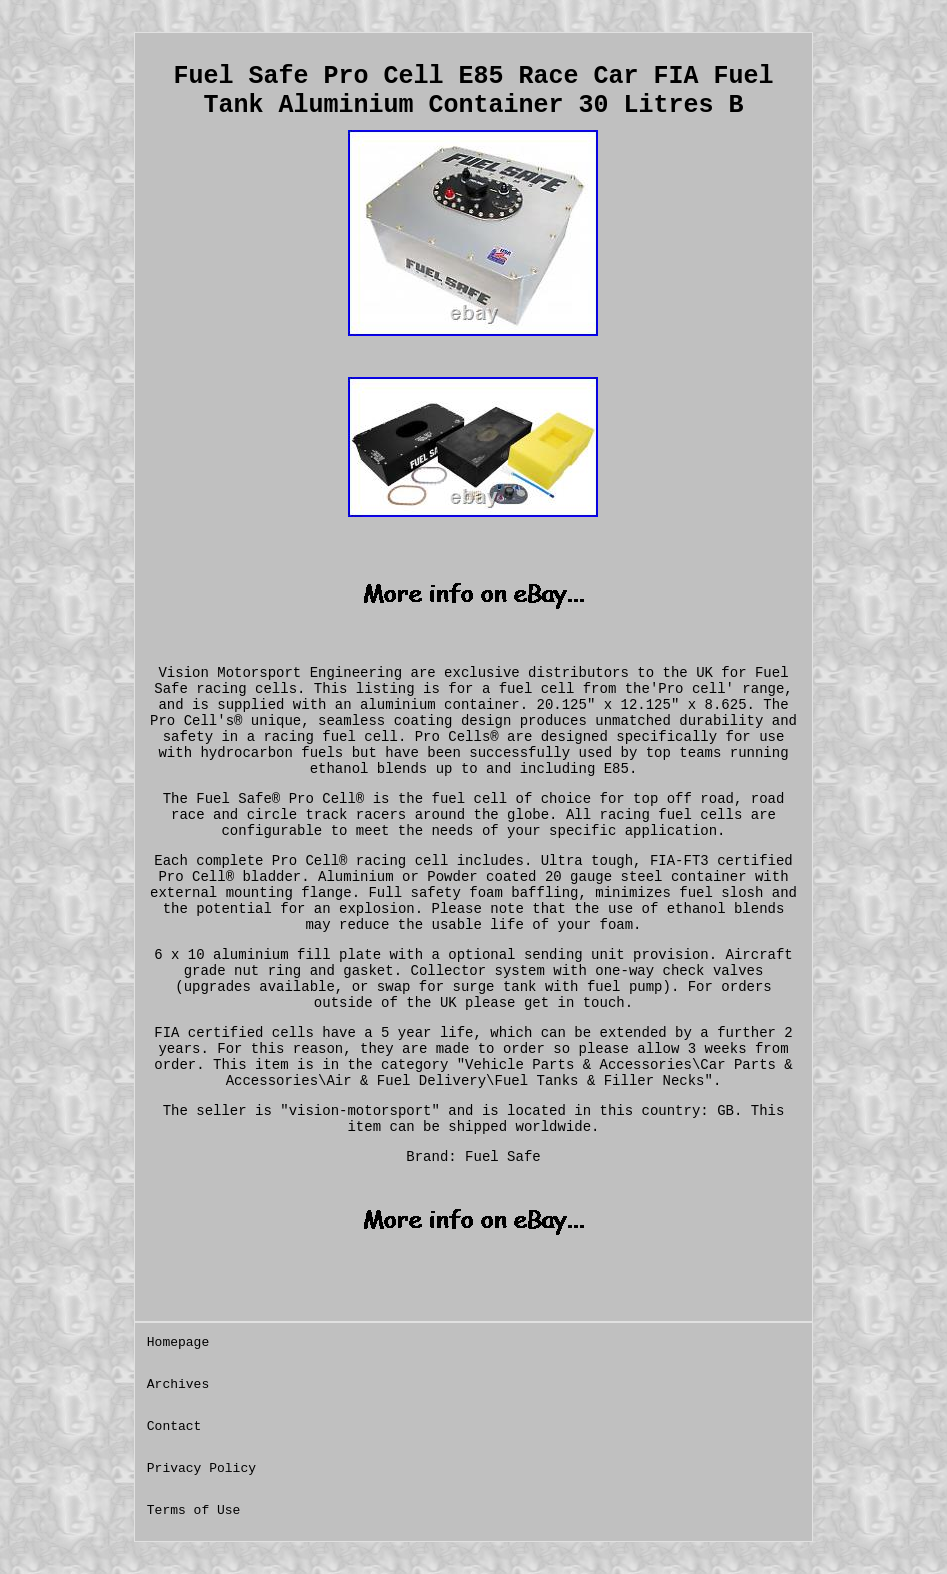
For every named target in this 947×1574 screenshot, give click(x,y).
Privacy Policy (201, 1468)
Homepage (178, 1342)
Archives (178, 1384)
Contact (174, 1426)
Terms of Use (194, 1510)
